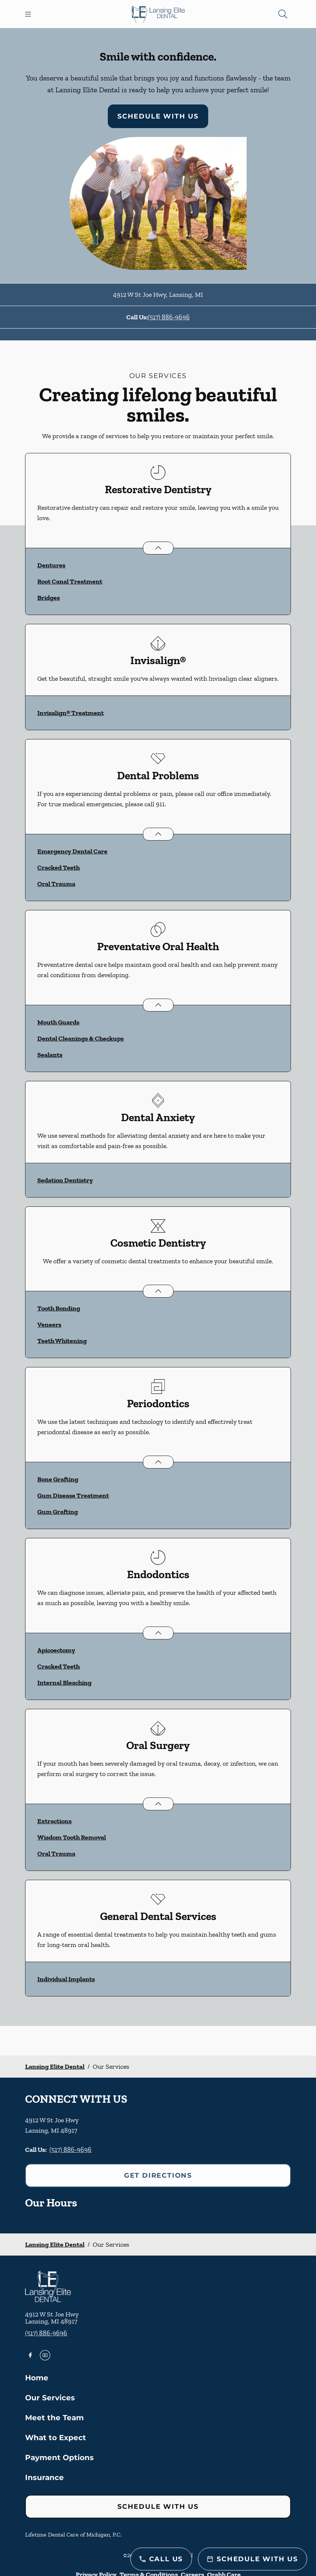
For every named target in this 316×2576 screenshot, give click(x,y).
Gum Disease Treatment (73, 1495)
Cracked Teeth (58, 867)
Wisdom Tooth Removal (71, 1837)
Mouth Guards (58, 1022)
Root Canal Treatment (69, 581)
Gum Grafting (57, 1512)
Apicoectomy (56, 1650)
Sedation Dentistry (65, 1180)
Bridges (48, 598)
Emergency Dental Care (72, 851)
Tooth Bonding (58, 1308)
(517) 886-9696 (169, 317)
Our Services (50, 2397)
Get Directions (158, 2175)
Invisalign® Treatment (70, 713)
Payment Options (59, 2457)
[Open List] (158, 548)
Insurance (44, 2477)
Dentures (51, 565)
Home (36, 2377)
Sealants (49, 1055)
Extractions (54, 1821)
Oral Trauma (56, 884)
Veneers (49, 1324)
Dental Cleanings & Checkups (80, 1038)
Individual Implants (66, 1979)
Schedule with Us (158, 116)
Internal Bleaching (64, 1683)
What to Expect (55, 2437)
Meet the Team (54, 2417)
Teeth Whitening (62, 1341)
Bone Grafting (57, 1479)
